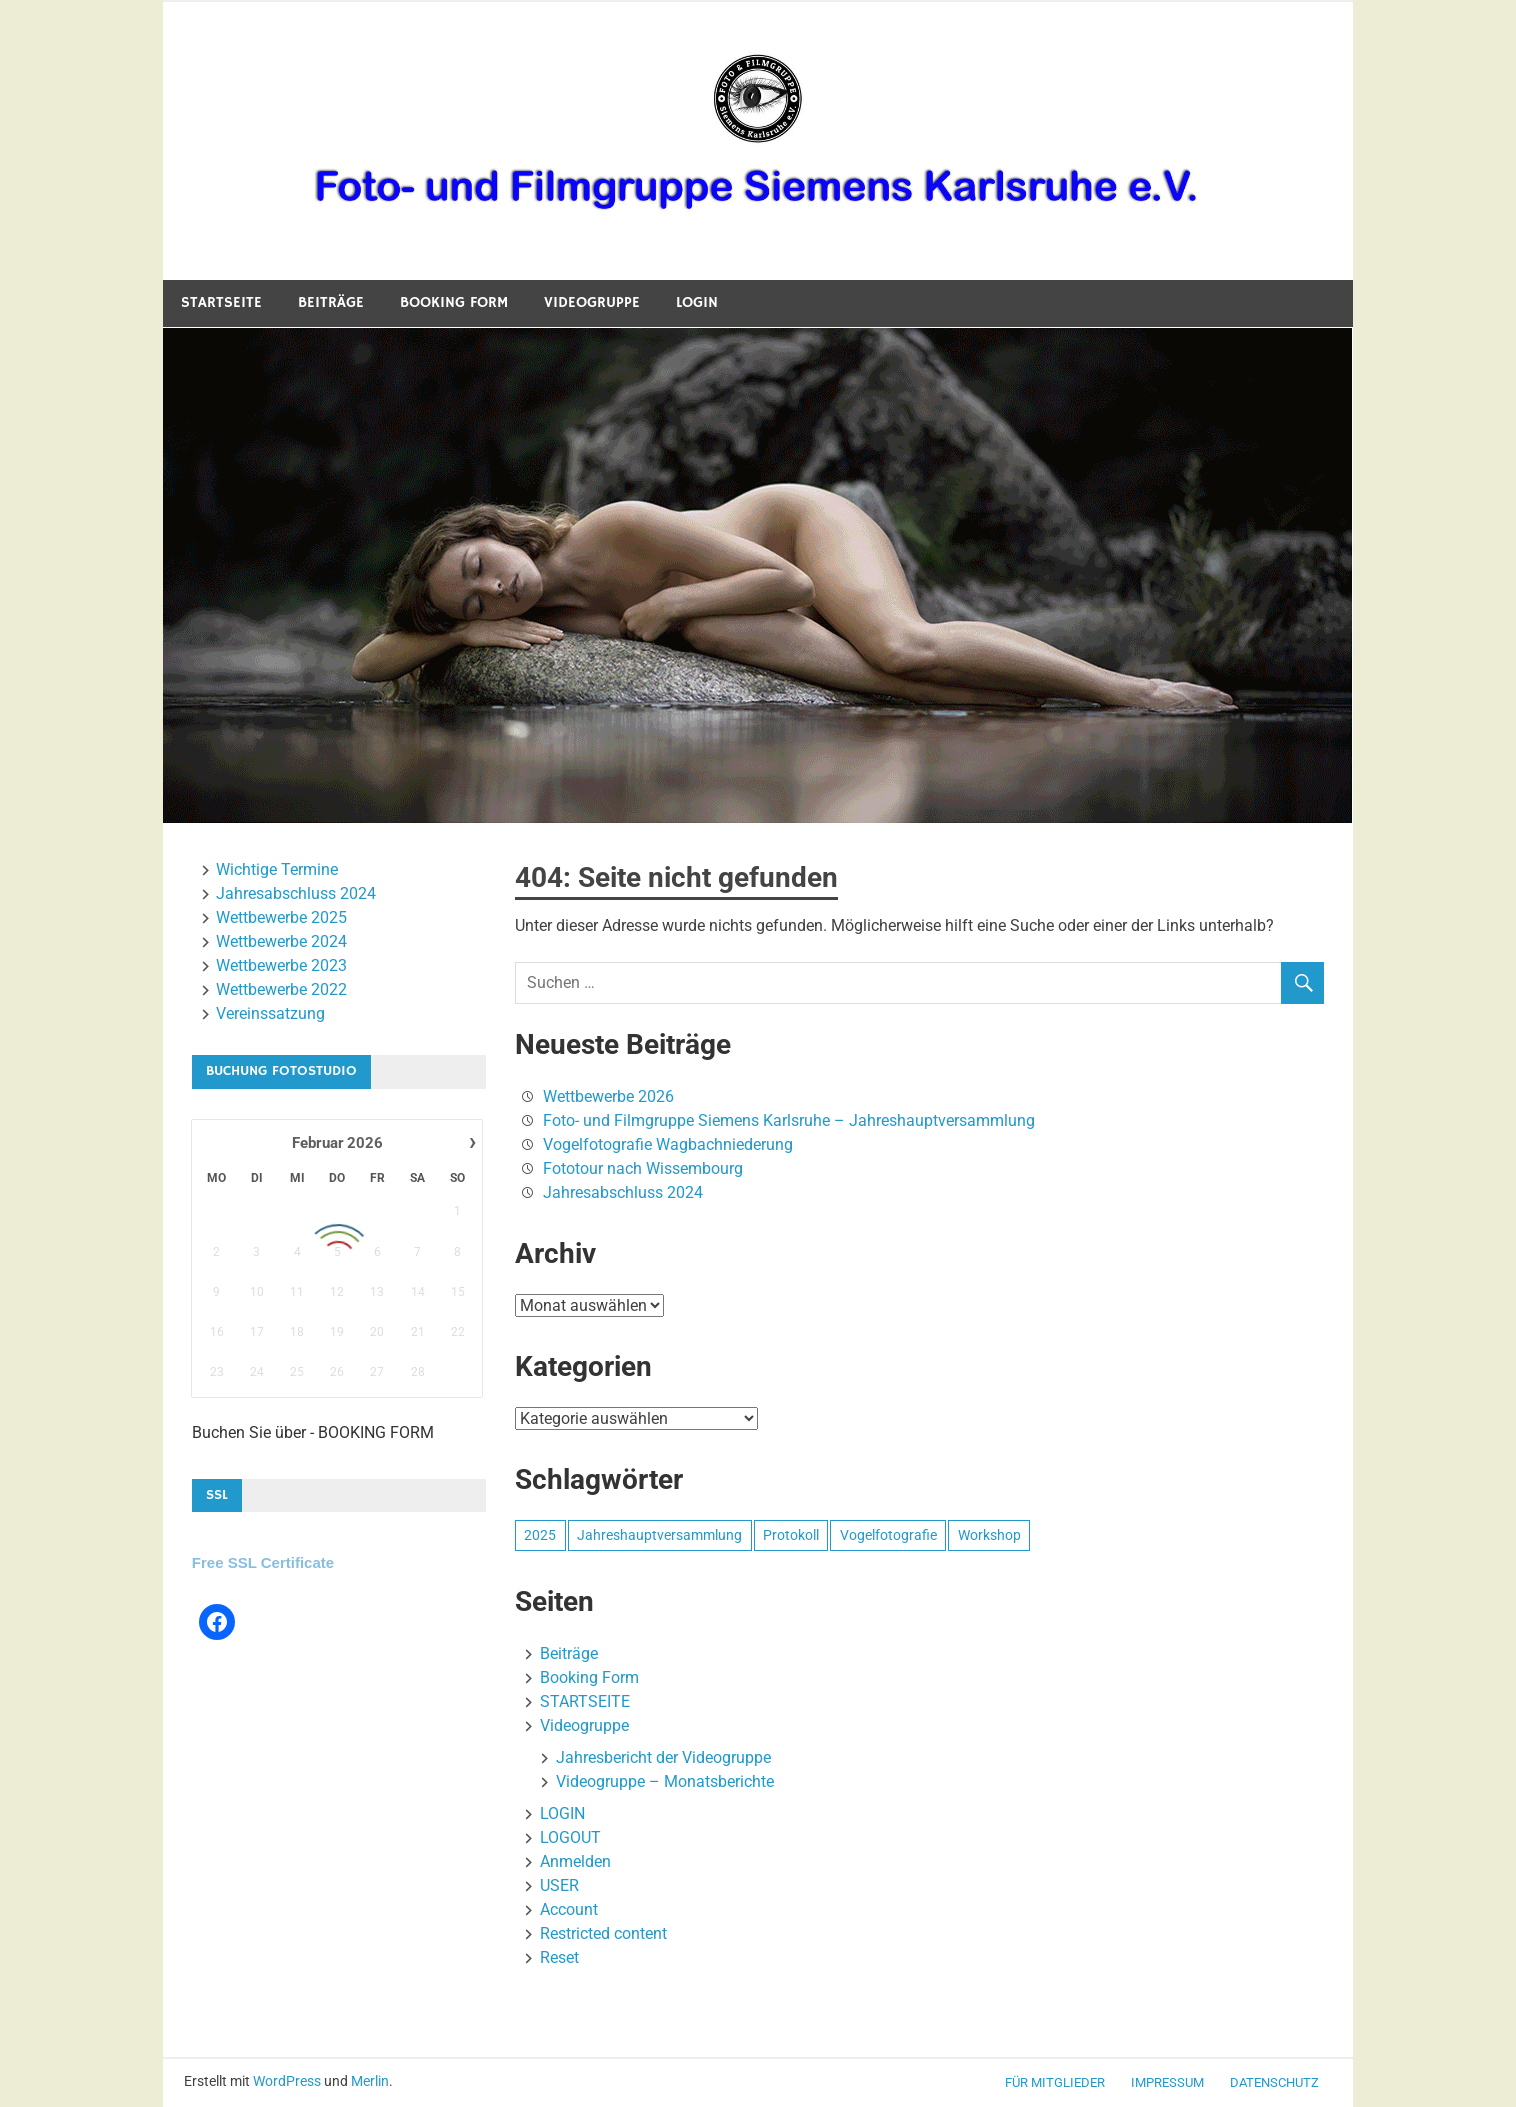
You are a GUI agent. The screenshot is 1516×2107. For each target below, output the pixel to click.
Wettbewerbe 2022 (281, 989)
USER (559, 1885)
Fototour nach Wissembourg (643, 1168)
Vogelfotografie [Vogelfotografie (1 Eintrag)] (888, 1535)
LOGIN (697, 302)
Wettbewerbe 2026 (608, 1096)
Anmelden (575, 1861)
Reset (559, 1957)
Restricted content (603, 1933)
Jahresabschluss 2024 (623, 1192)
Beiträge (331, 302)
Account (569, 1909)
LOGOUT (570, 1837)
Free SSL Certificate (263, 1562)
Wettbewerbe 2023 (281, 965)
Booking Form (454, 302)
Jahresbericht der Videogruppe (663, 1757)
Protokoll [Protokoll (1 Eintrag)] (791, 1535)
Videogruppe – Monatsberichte (665, 1781)
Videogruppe (592, 302)
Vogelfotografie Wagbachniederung (668, 1144)
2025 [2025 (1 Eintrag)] (540, 1535)
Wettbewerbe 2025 (281, 917)
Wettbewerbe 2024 (281, 941)
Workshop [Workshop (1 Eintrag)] (989, 1535)
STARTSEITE (221, 302)
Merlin (370, 2081)
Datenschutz (1274, 2082)
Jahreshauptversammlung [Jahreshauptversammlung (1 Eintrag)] (659, 1535)
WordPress (287, 2081)
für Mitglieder (1055, 2082)
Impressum (1167, 2082)
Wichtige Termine (277, 869)
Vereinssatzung (270, 1013)
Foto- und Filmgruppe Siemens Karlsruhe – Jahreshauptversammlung (789, 1120)
